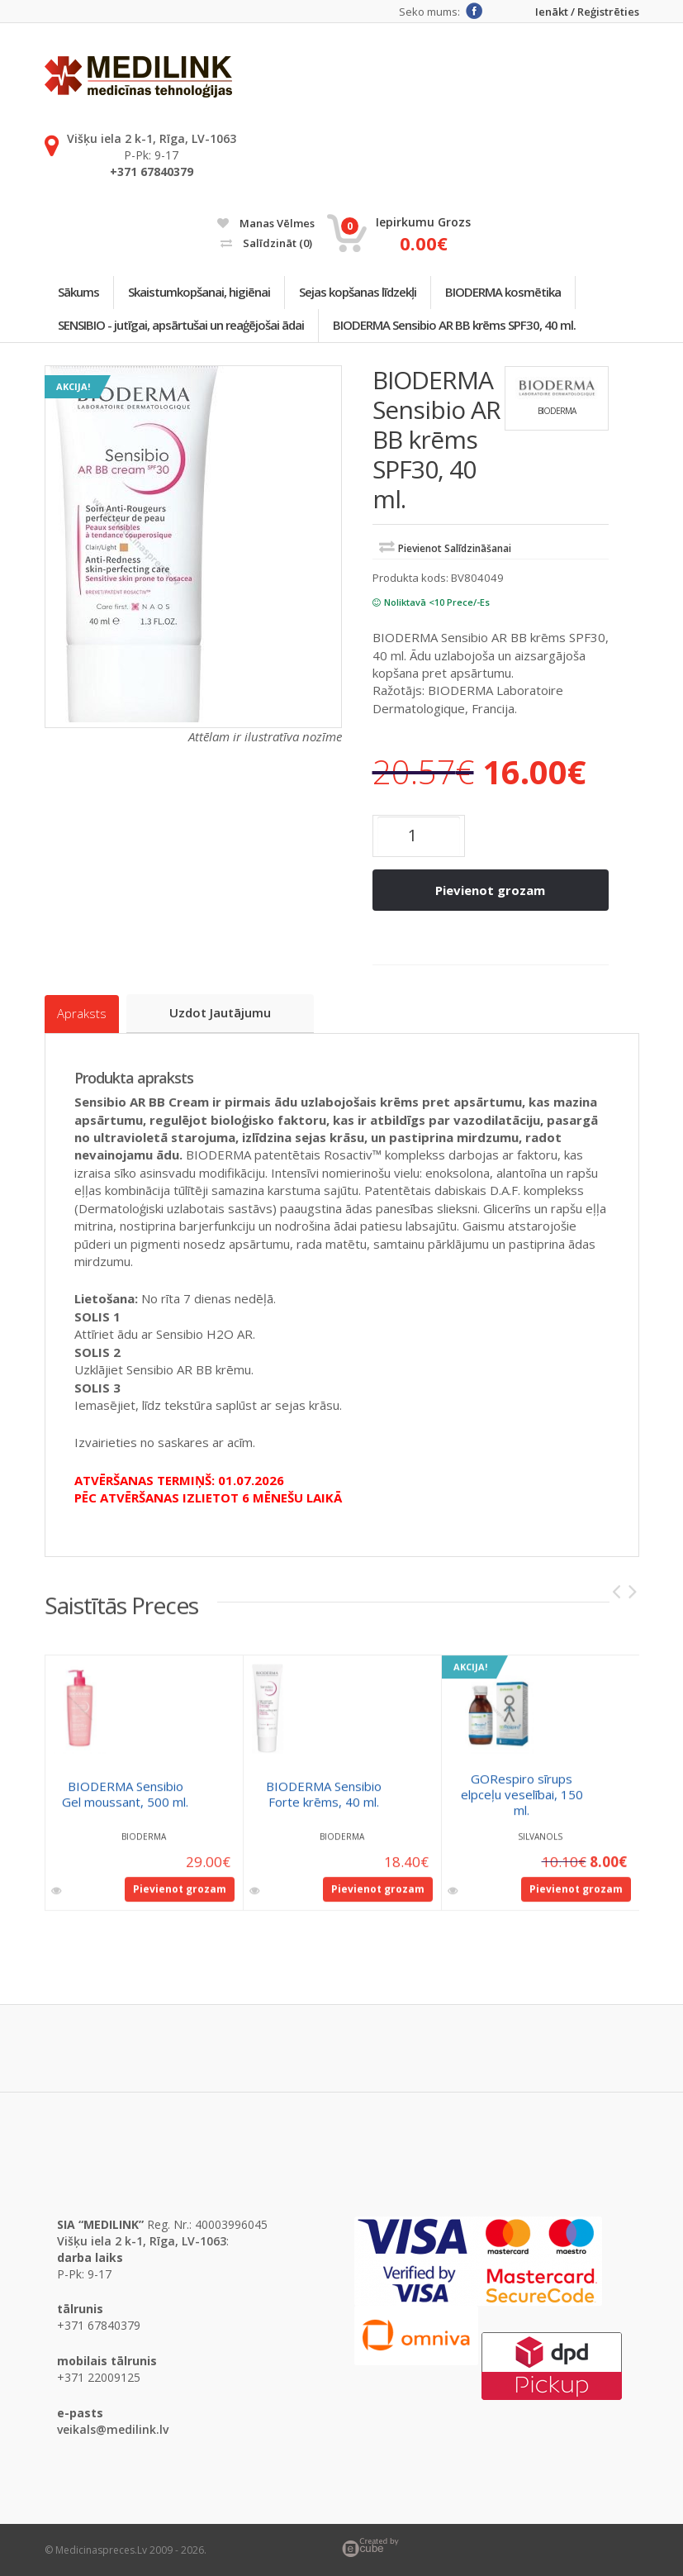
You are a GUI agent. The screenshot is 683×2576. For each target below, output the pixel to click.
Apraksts (82, 1014)
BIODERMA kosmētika (509, 292)
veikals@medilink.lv (112, 2428)
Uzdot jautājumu (222, 1013)
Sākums (80, 292)
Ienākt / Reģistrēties (587, 12)
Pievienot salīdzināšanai (454, 551)
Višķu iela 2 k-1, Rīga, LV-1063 (151, 138)
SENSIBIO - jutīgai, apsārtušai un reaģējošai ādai (182, 326)
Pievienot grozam (490, 891)
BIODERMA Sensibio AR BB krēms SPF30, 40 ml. (457, 326)
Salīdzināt (266, 243)
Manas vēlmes (266, 223)
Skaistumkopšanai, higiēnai (202, 292)
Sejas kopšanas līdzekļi (362, 292)
